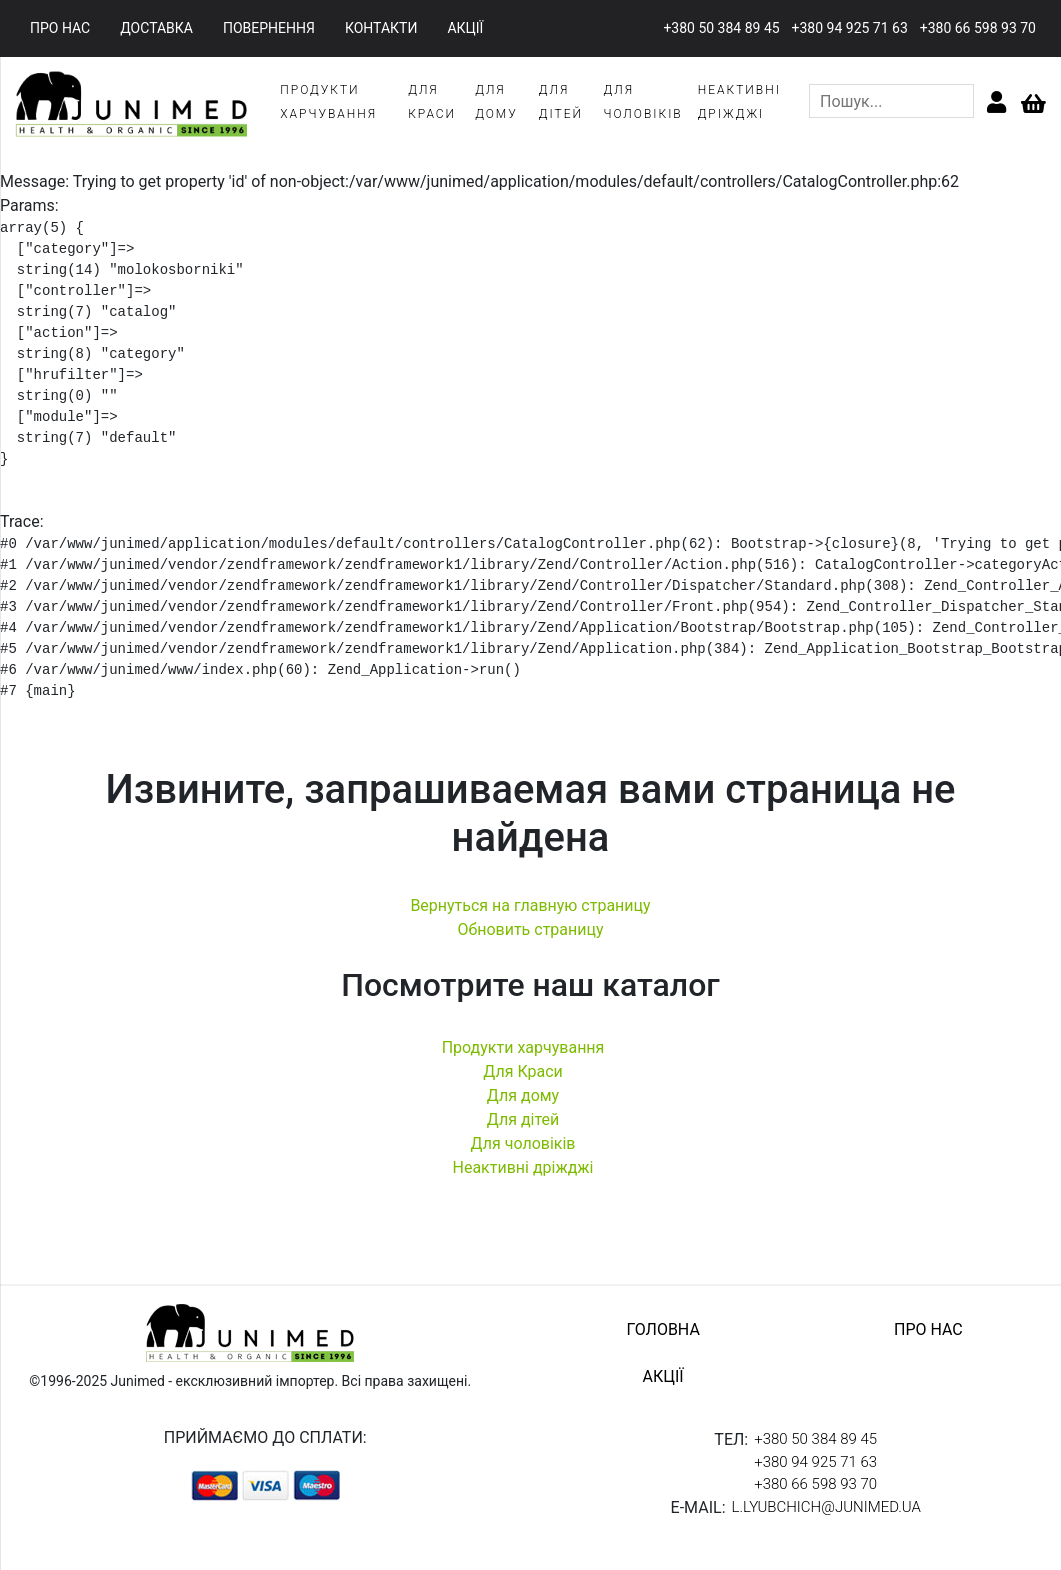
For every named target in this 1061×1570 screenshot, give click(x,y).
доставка (156, 28)
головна (662, 1329)
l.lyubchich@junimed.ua (826, 1507)
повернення (269, 28)
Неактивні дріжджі (522, 1167)
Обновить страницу (530, 929)
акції (465, 28)
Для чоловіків (523, 1143)
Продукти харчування (523, 1047)
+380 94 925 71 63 (850, 28)
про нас (60, 28)
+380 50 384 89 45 (721, 28)
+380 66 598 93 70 (978, 28)
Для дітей (523, 1119)
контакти (381, 28)
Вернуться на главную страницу (530, 905)
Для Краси (523, 1071)
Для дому (523, 1095)
